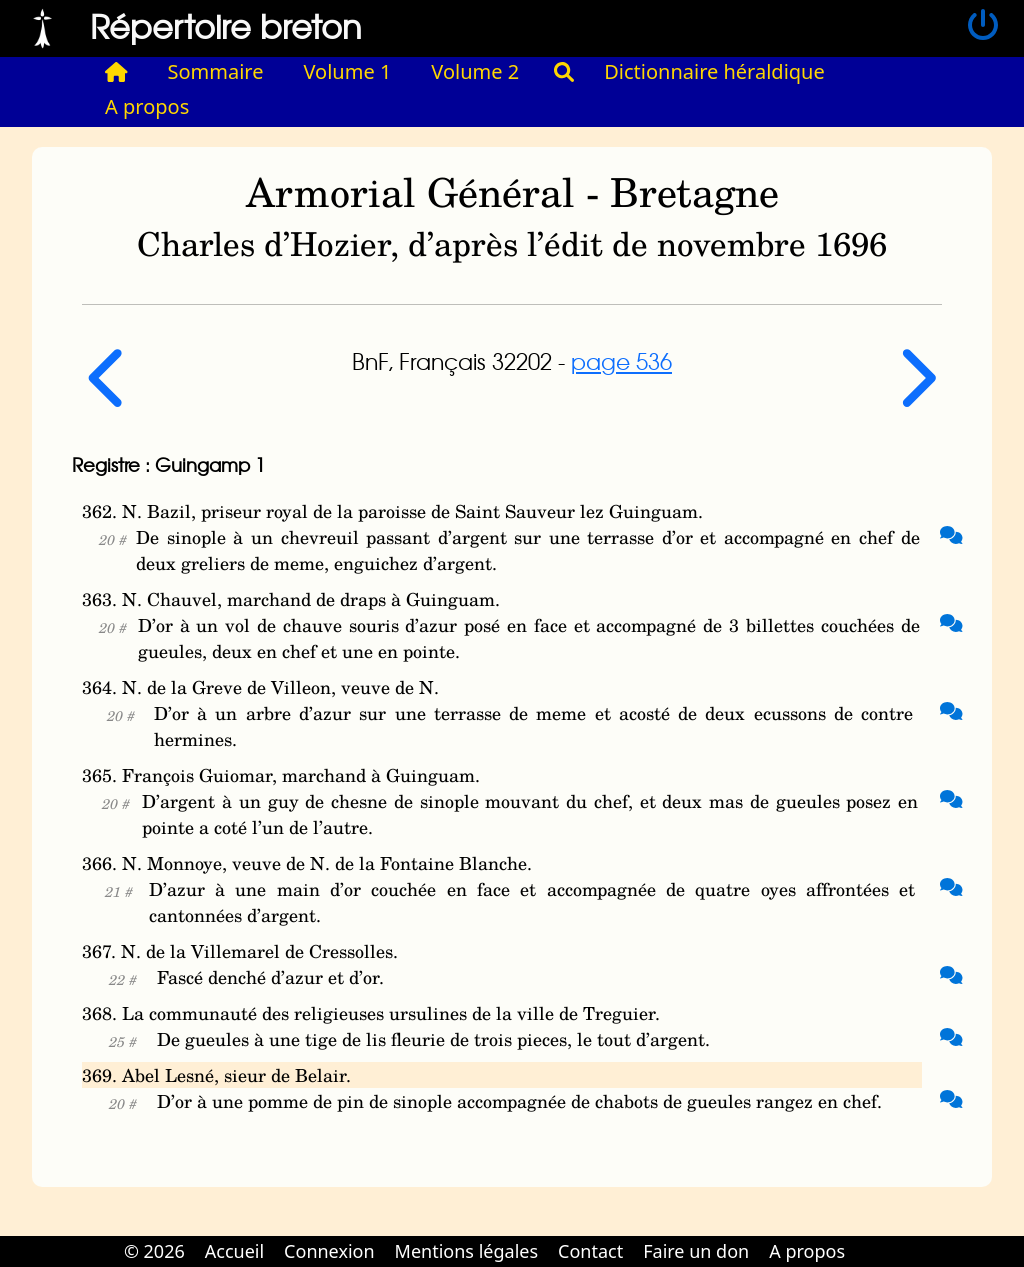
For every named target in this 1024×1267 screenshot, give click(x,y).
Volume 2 (475, 71)
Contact (590, 1251)
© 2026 (154, 1251)
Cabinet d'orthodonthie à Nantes (869, 1237)
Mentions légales (466, 1251)
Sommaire (216, 71)
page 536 (621, 361)
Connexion (329, 1251)
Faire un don (696, 1251)
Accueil (234, 1251)
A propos (147, 106)
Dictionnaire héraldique (714, 71)
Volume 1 (348, 71)
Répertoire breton (226, 25)
